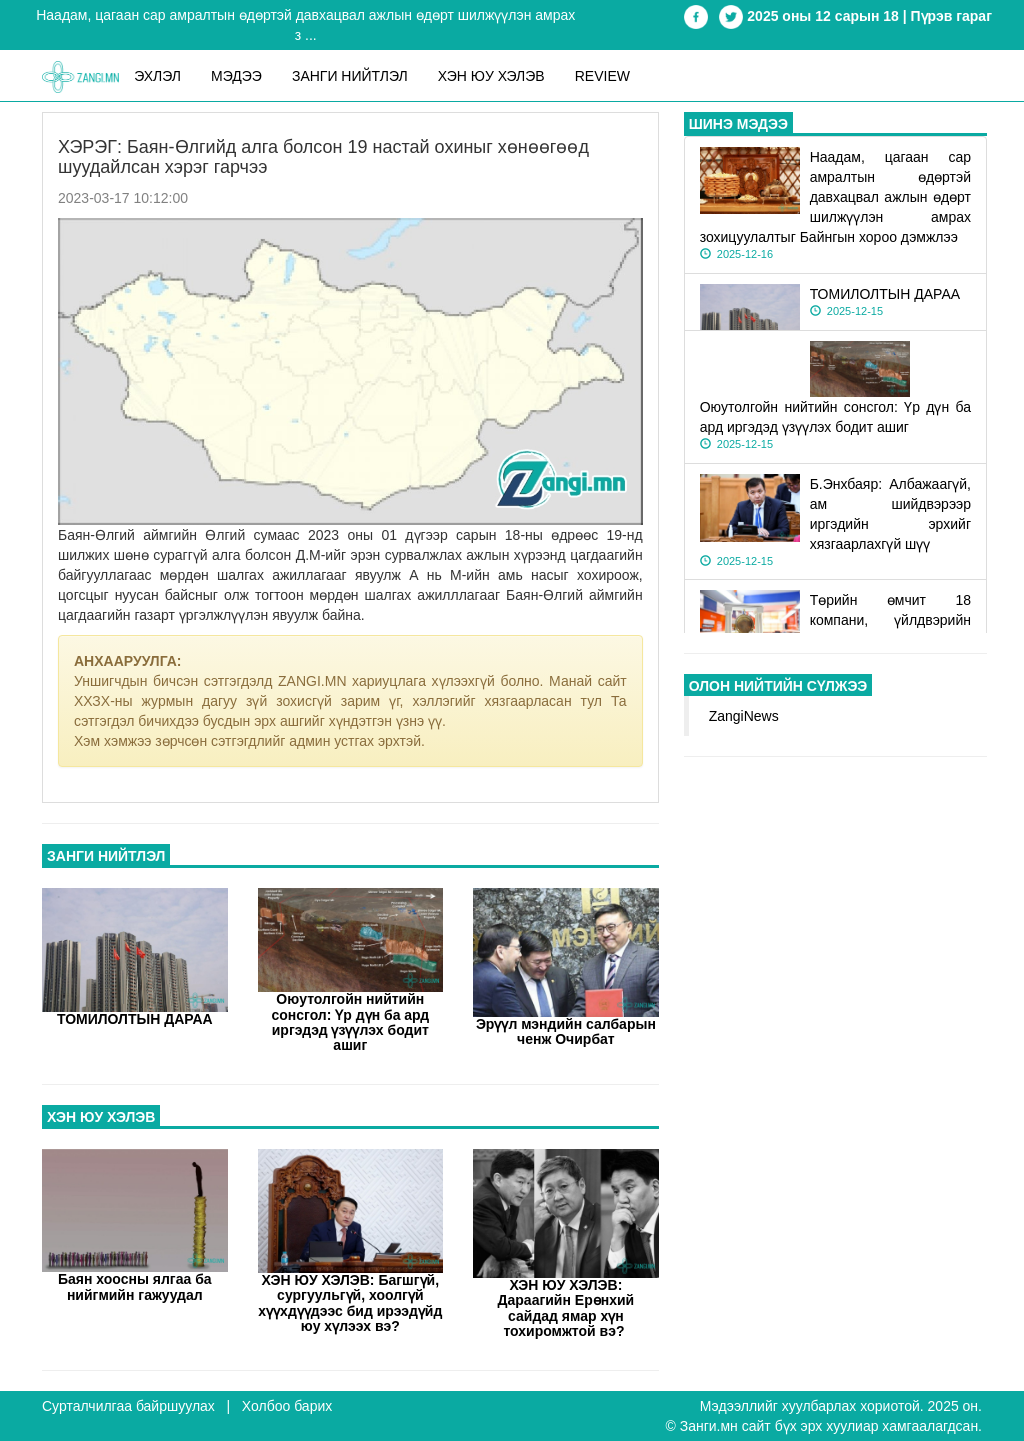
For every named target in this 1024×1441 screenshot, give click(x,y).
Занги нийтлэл (350, 76)
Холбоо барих (287, 1406)
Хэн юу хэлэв (491, 76)
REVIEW (602, 76)
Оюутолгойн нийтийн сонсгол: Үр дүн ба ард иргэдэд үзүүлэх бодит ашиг (835, 424)
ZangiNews (744, 716)
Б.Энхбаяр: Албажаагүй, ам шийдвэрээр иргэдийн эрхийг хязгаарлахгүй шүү (835, 521)
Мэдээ (236, 76)
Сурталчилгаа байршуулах (128, 1406)
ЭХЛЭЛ (157, 76)
